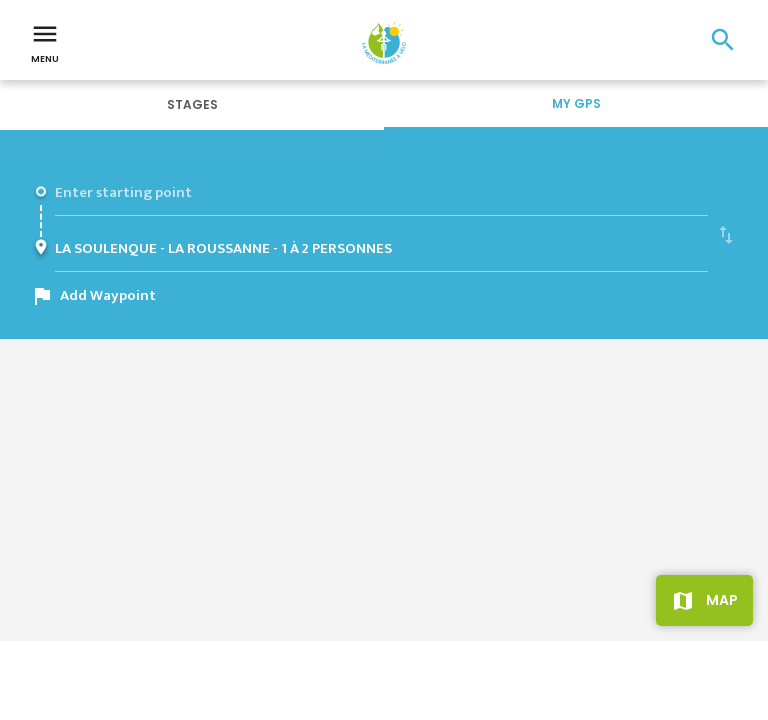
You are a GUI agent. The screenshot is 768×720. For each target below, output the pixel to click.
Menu (45, 42)
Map (722, 600)
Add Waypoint (108, 295)
